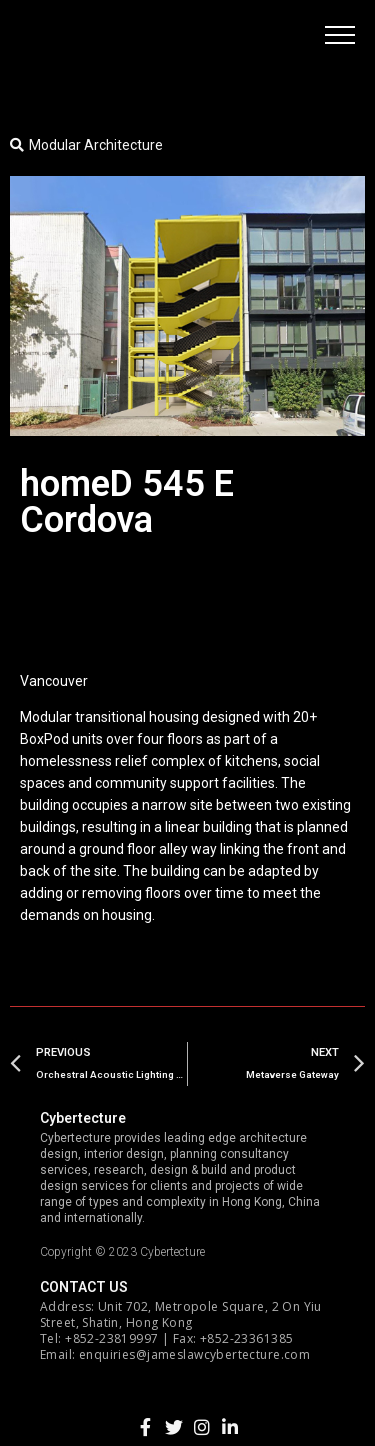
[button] (340, 35)
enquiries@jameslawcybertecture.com (194, 1354)
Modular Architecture (96, 145)
